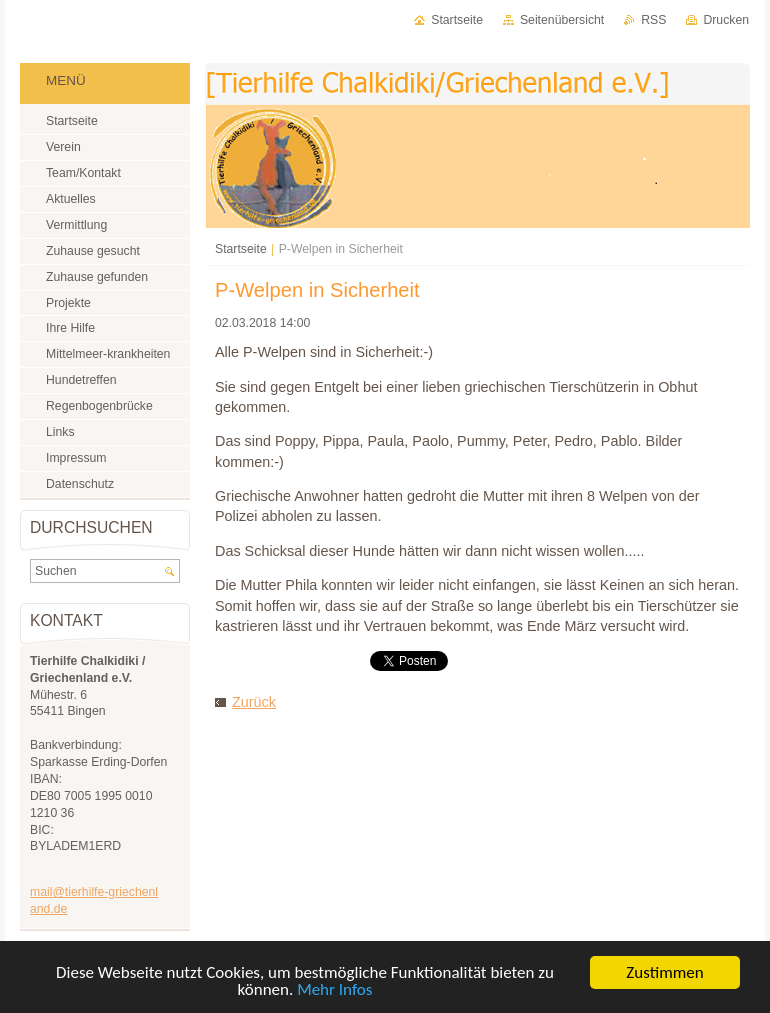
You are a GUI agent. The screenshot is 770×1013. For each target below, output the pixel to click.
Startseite (241, 249)
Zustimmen (664, 972)
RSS (653, 20)
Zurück (254, 702)
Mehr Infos (334, 989)
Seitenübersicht (562, 20)
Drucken (726, 20)
